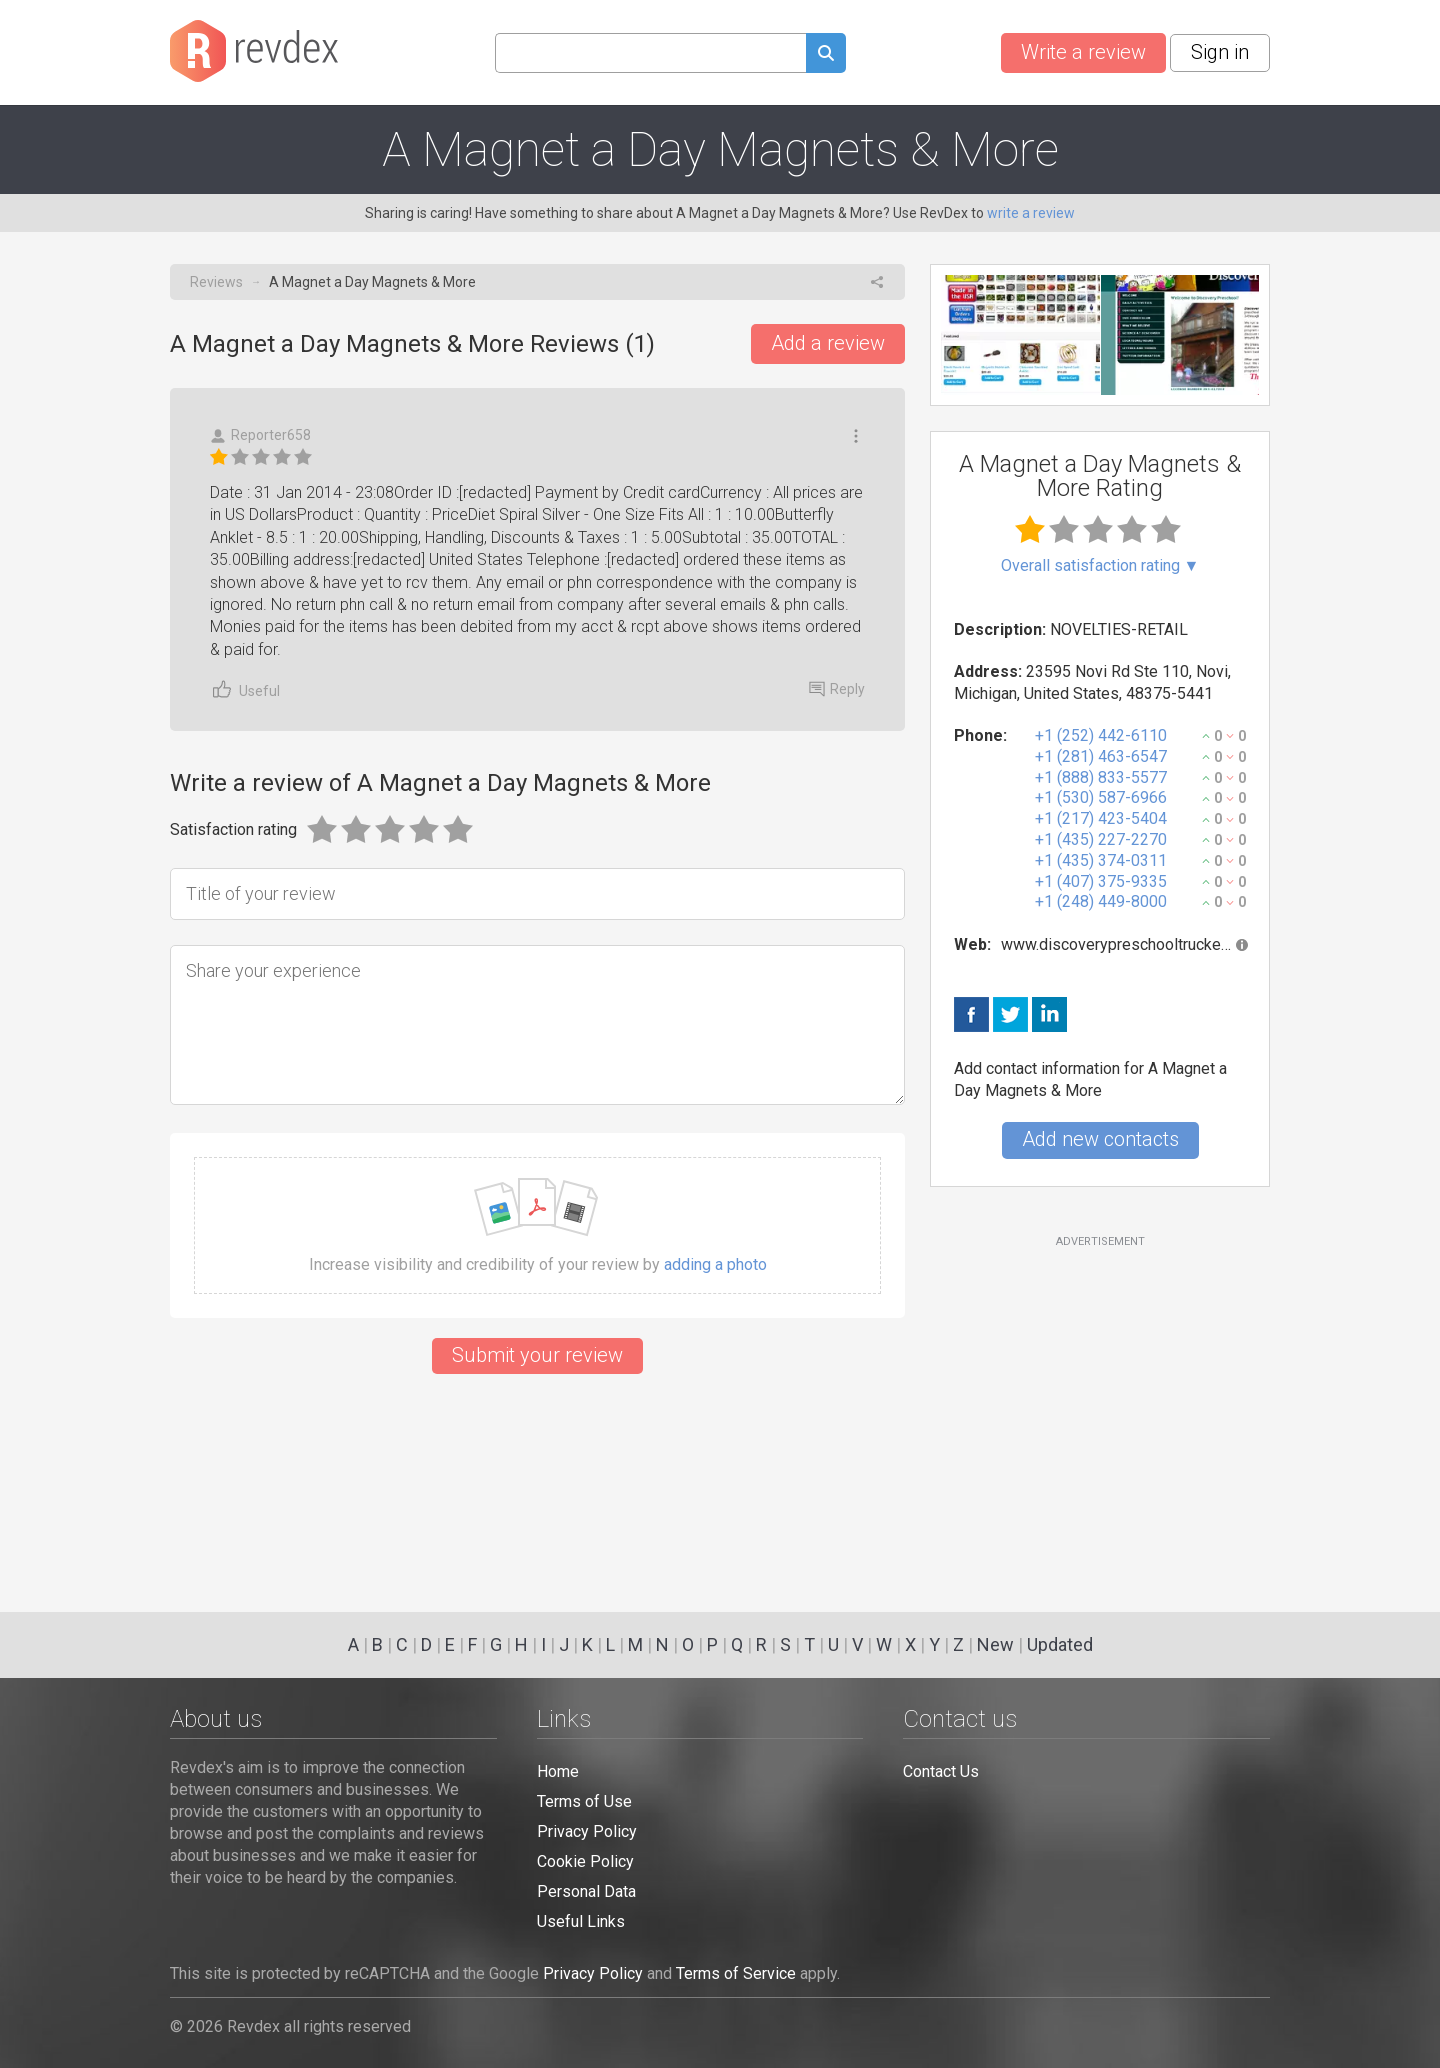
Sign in (1220, 52)
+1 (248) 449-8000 (1101, 901)
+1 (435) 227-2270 (1101, 839)
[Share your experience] (537, 1025)
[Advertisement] (1100, 1412)
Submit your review (537, 1355)
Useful (245, 689)
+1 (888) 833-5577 (1101, 777)
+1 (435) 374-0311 (1101, 860)
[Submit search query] (826, 55)
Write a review (1083, 52)
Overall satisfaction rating (1100, 566)
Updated (1060, 1644)
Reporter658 (260, 435)
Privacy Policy (587, 1831)
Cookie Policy (585, 1861)
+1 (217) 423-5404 (1101, 818)
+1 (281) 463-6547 (1101, 756)
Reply (837, 689)
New (995, 1644)
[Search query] (650, 53)
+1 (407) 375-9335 (1101, 881)
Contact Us (941, 1771)
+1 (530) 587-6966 (1101, 797)
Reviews (216, 282)
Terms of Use (584, 1801)
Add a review (828, 343)
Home (558, 1771)
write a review (1031, 213)
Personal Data (586, 1891)
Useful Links (581, 1921)
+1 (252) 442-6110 (1101, 735)
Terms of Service (736, 1973)
